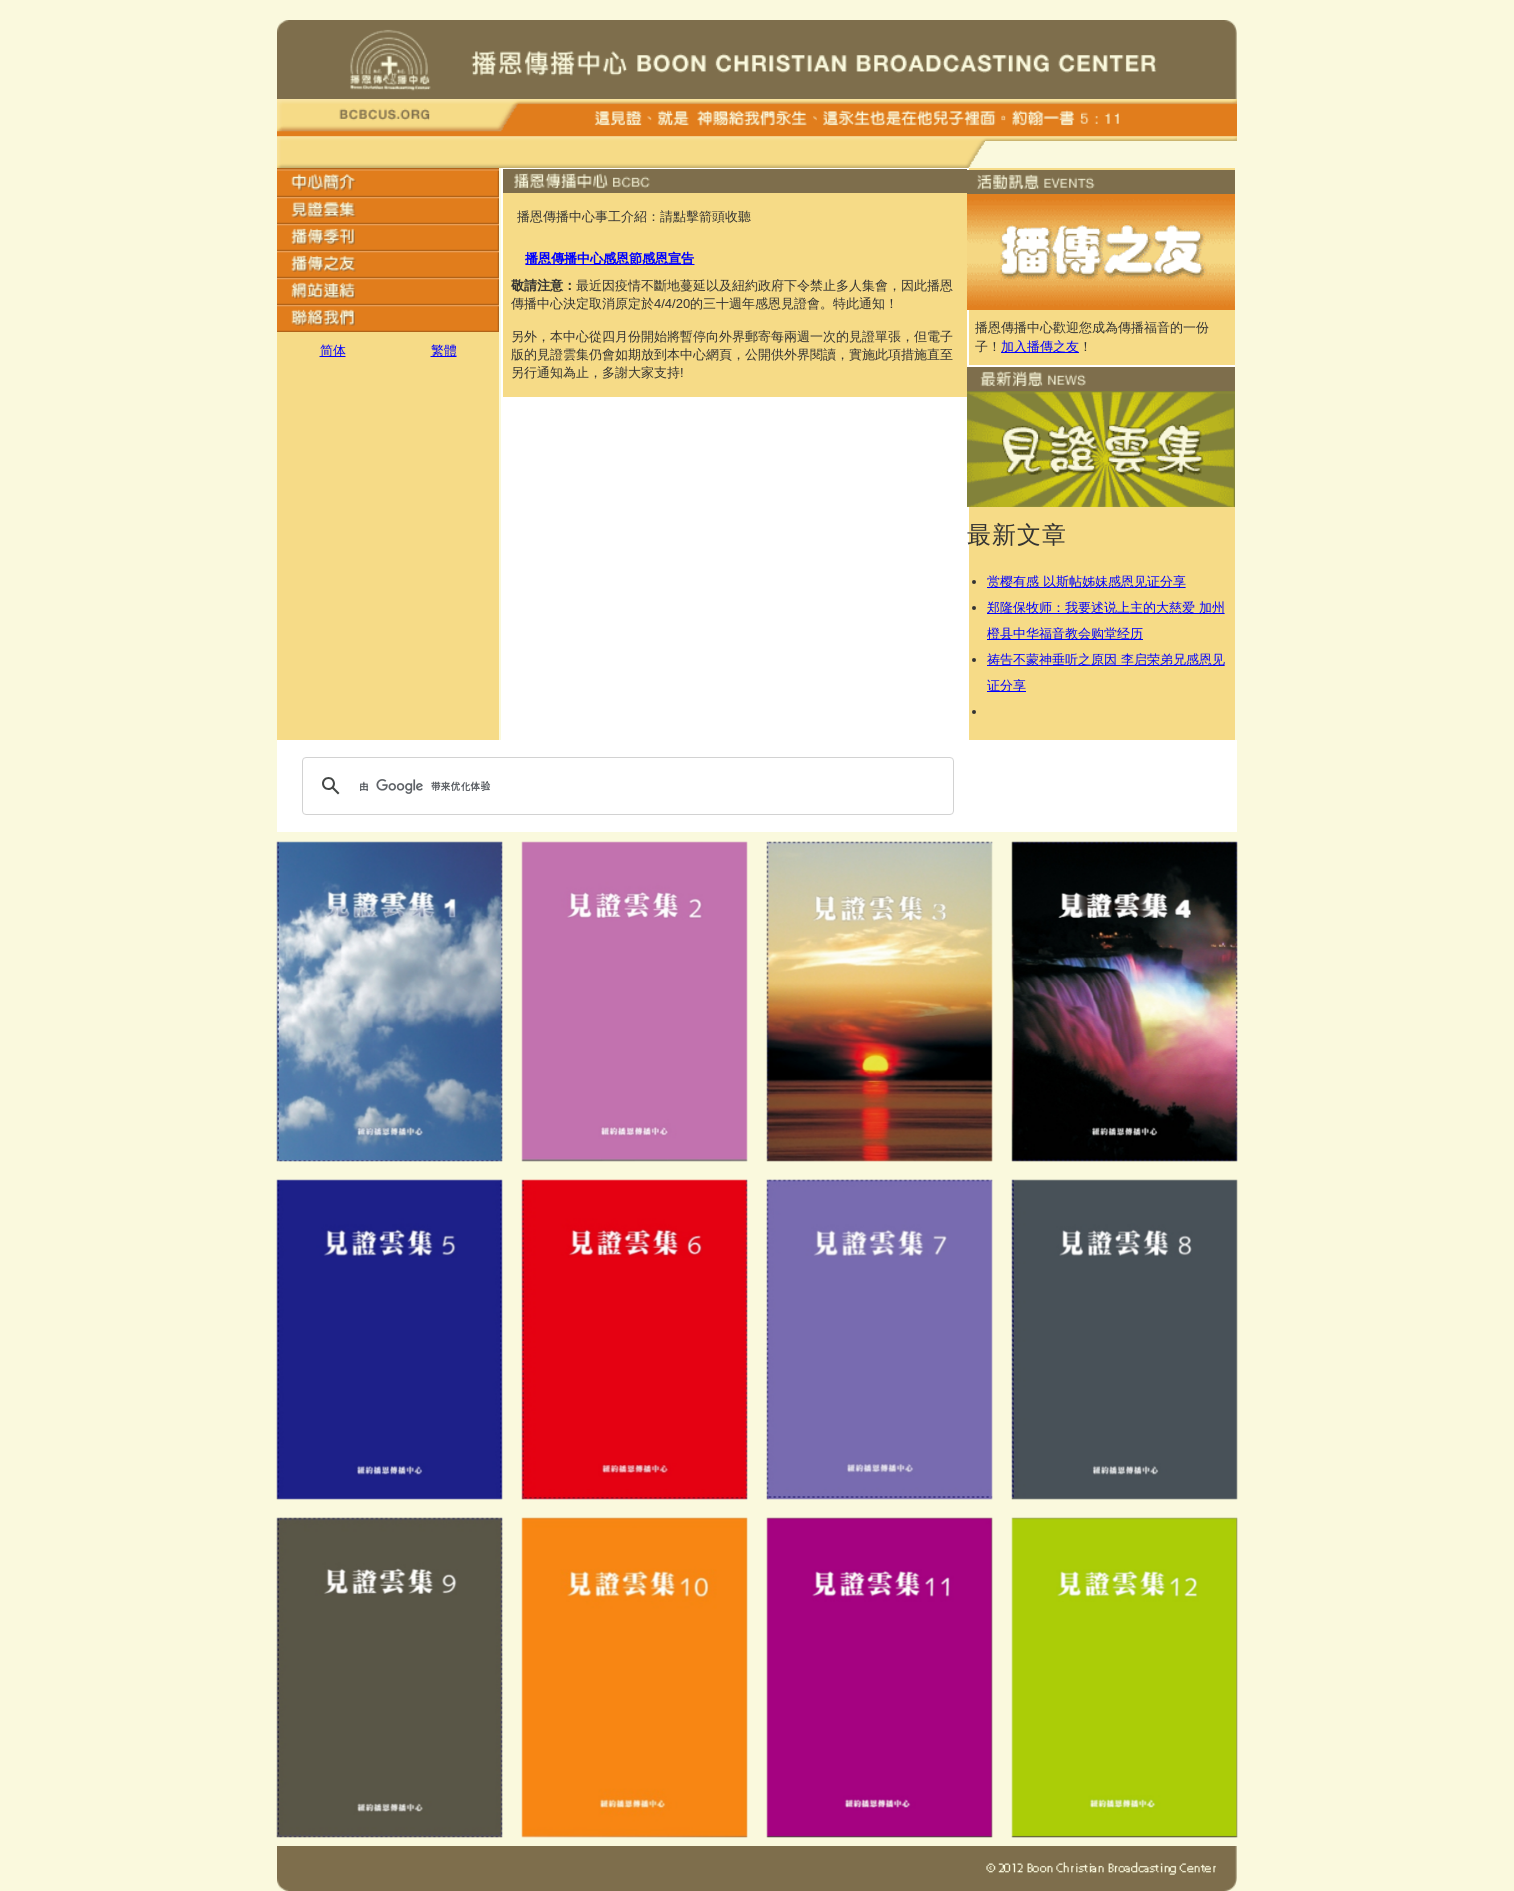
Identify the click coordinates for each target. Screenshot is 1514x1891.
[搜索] (625, 786)
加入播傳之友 (1040, 346)
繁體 (444, 350)
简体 (333, 350)
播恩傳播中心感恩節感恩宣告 (609, 258)
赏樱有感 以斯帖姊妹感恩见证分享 (1086, 581)
